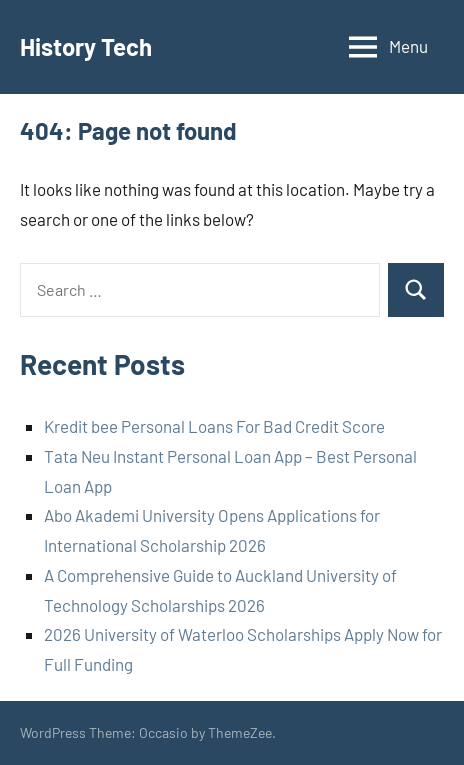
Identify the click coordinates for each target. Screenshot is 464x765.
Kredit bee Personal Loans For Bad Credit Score (214, 426)
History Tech (86, 46)
